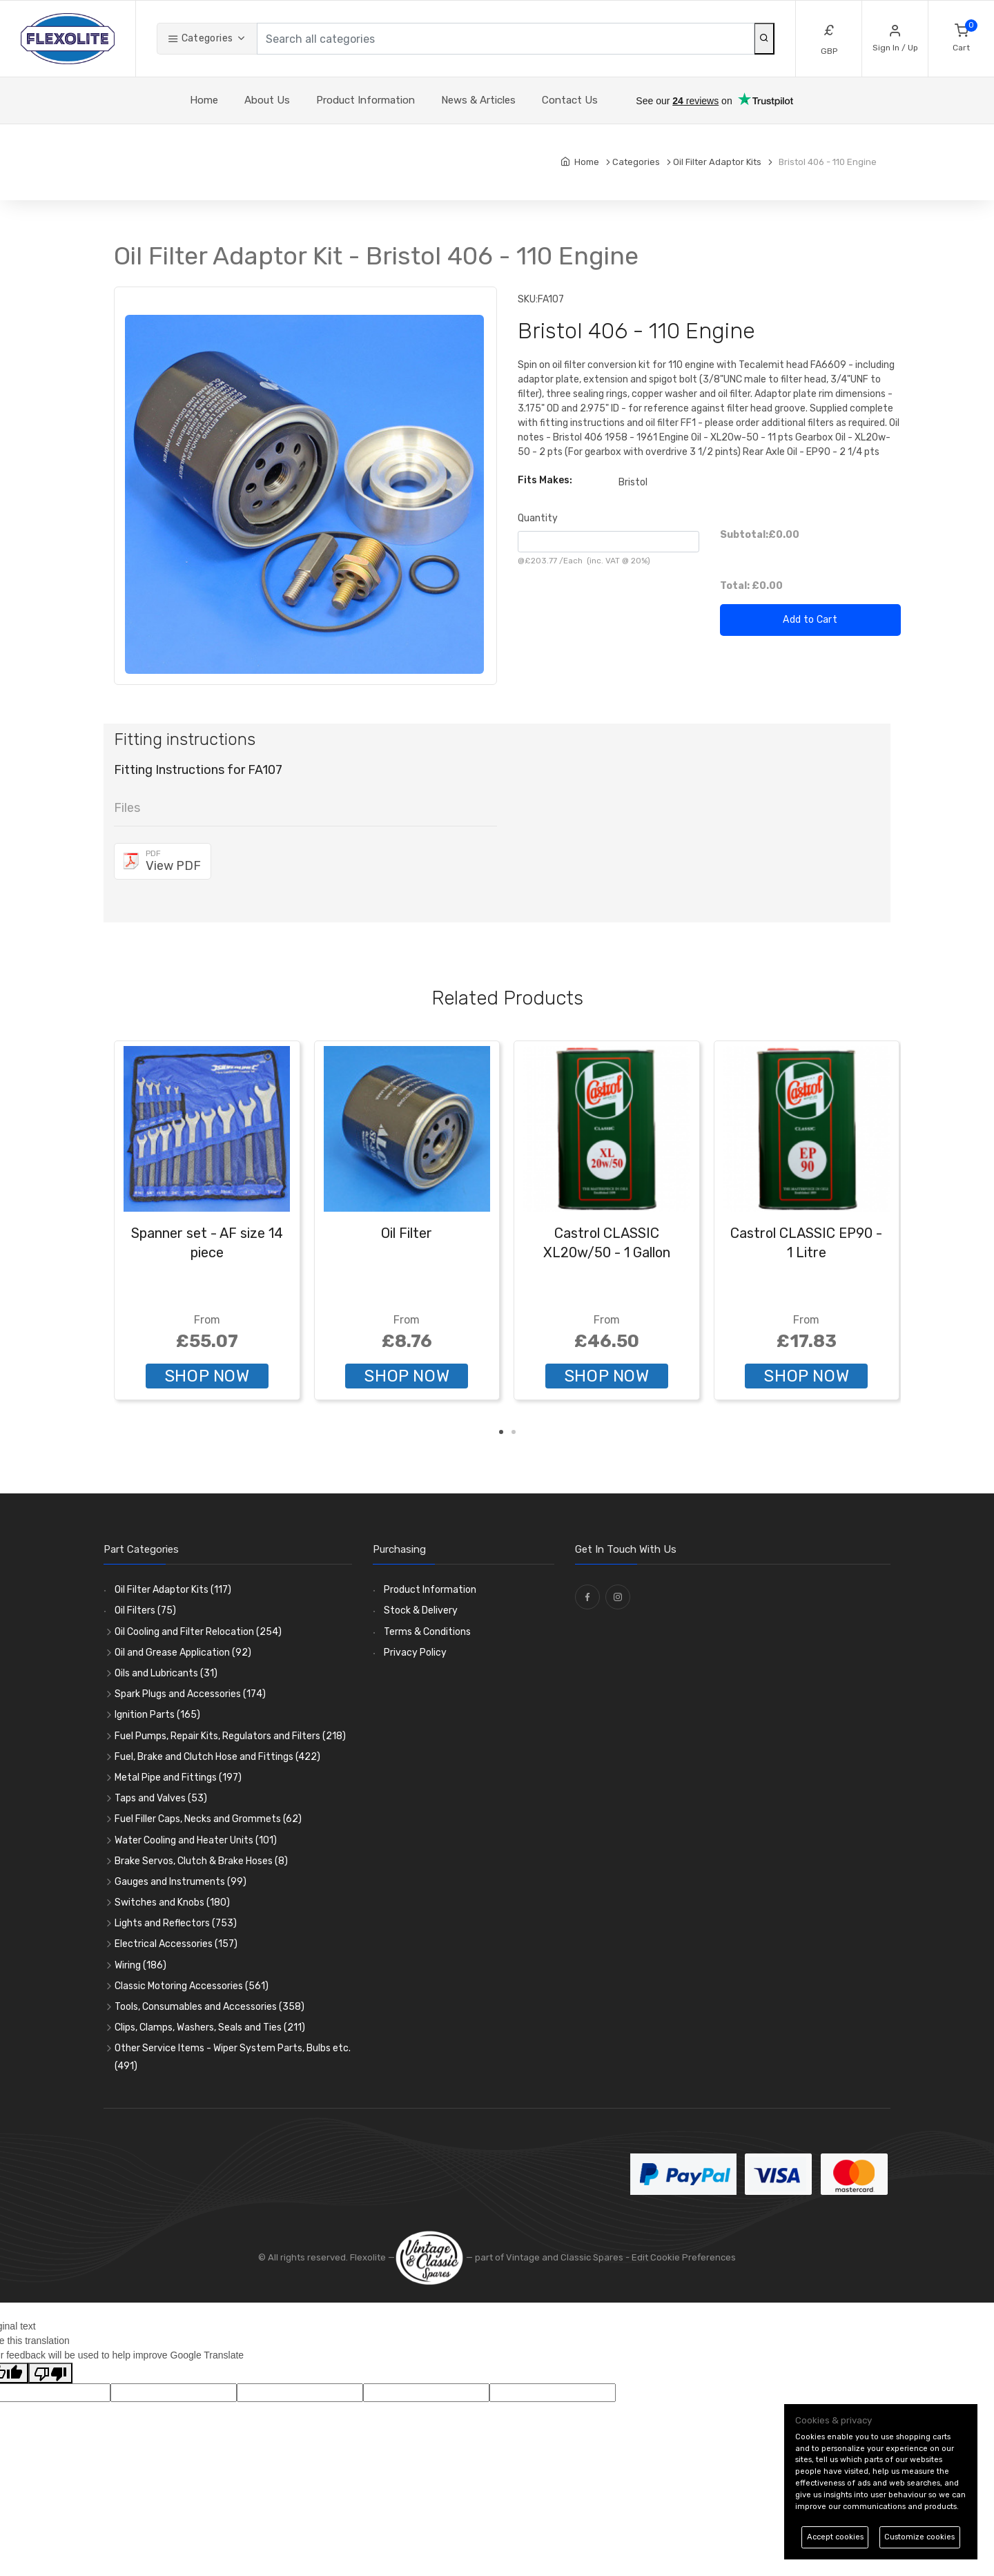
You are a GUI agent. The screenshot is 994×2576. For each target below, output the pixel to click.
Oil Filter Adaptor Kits (173, 1590)
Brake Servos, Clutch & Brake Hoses (201, 1861)
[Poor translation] (50, 2373)
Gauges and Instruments (180, 1882)
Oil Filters (145, 1610)
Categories (200, 38)
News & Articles (478, 100)
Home (204, 100)
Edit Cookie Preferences (684, 2257)
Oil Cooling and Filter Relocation (198, 1632)
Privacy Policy (415, 1652)
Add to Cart (810, 620)
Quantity (538, 518)
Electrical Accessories (176, 1944)
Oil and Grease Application (183, 1652)
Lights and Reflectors (176, 1923)
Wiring (140, 1965)
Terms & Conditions (427, 1632)
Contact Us (570, 100)
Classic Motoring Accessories (192, 1986)
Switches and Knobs (172, 1902)
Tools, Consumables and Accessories (209, 2007)
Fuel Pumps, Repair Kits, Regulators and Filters (230, 1736)
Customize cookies (919, 2537)
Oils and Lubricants (166, 1673)
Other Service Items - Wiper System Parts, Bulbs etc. (233, 2056)
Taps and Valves (161, 1798)
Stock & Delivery (421, 1610)
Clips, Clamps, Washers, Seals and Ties (210, 2027)
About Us (267, 100)
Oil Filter (406, 1233)
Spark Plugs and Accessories (190, 1694)
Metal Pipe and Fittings (178, 1777)
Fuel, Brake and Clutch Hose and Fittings (217, 1757)
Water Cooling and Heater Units (196, 1840)
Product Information (365, 100)
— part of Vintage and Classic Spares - (513, 2257)
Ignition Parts (157, 1715)
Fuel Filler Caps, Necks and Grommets (208, 1819)
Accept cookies (835, 2537)
